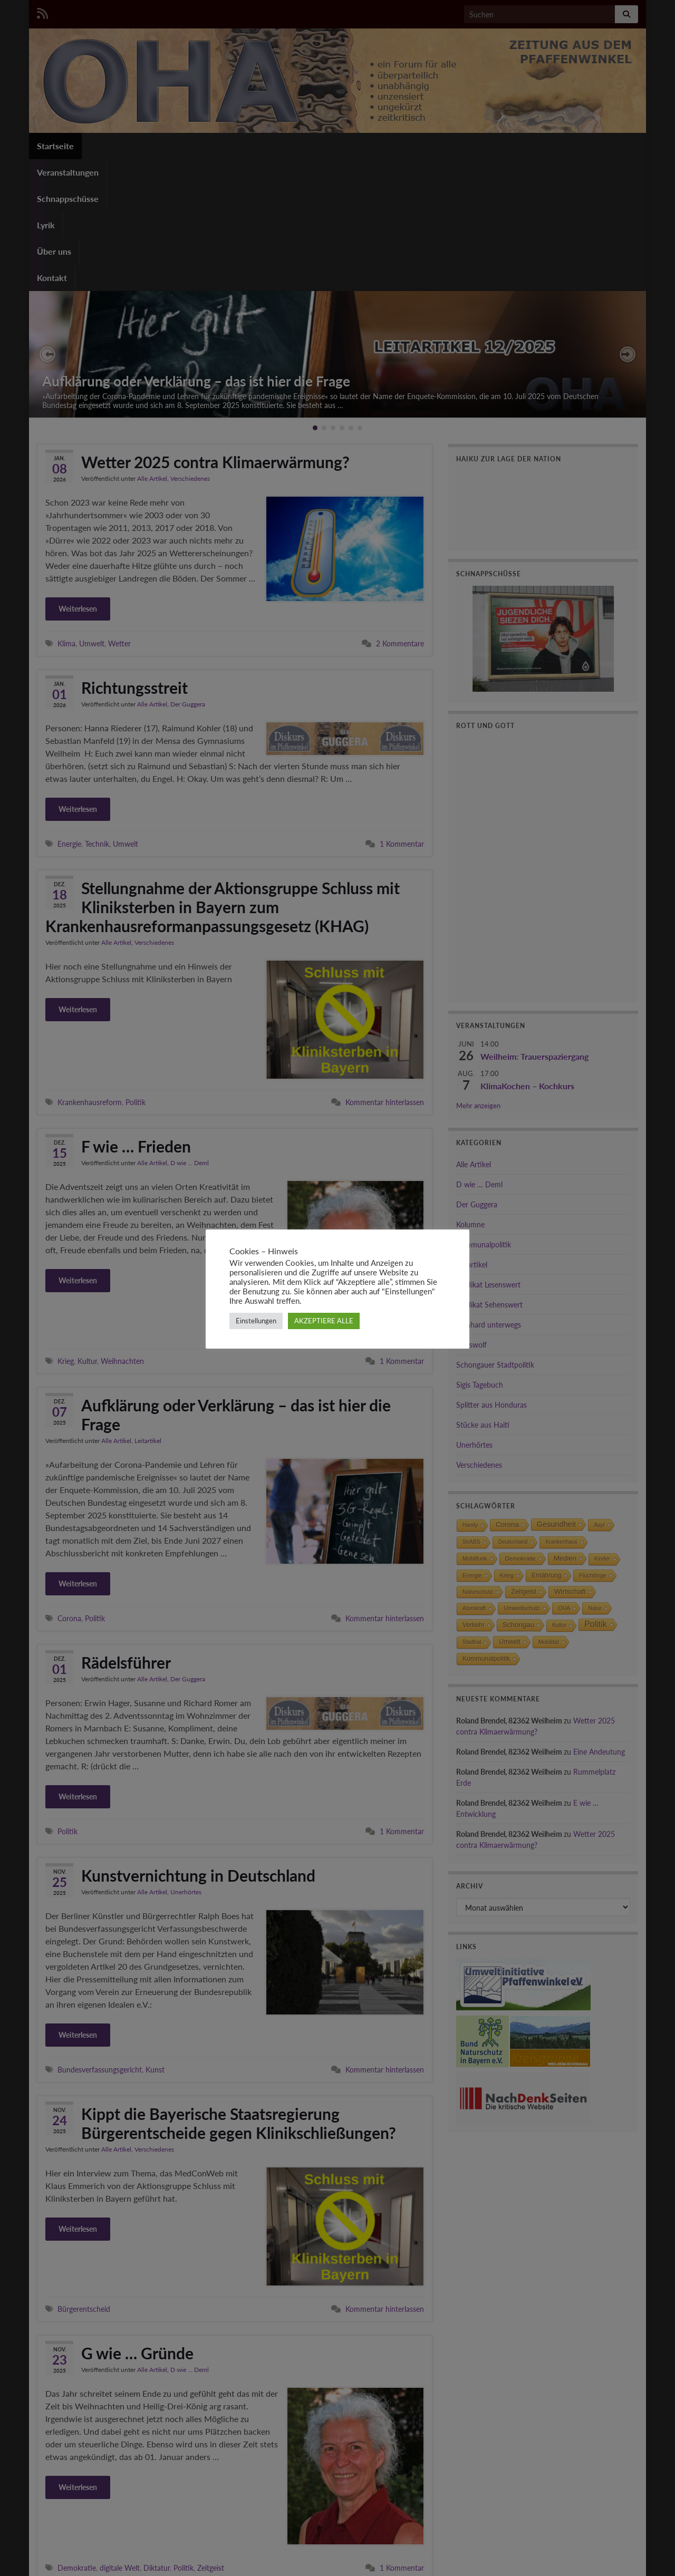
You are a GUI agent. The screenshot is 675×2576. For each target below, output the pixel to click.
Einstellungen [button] (256, 1320)
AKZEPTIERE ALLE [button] (323, 1320)
